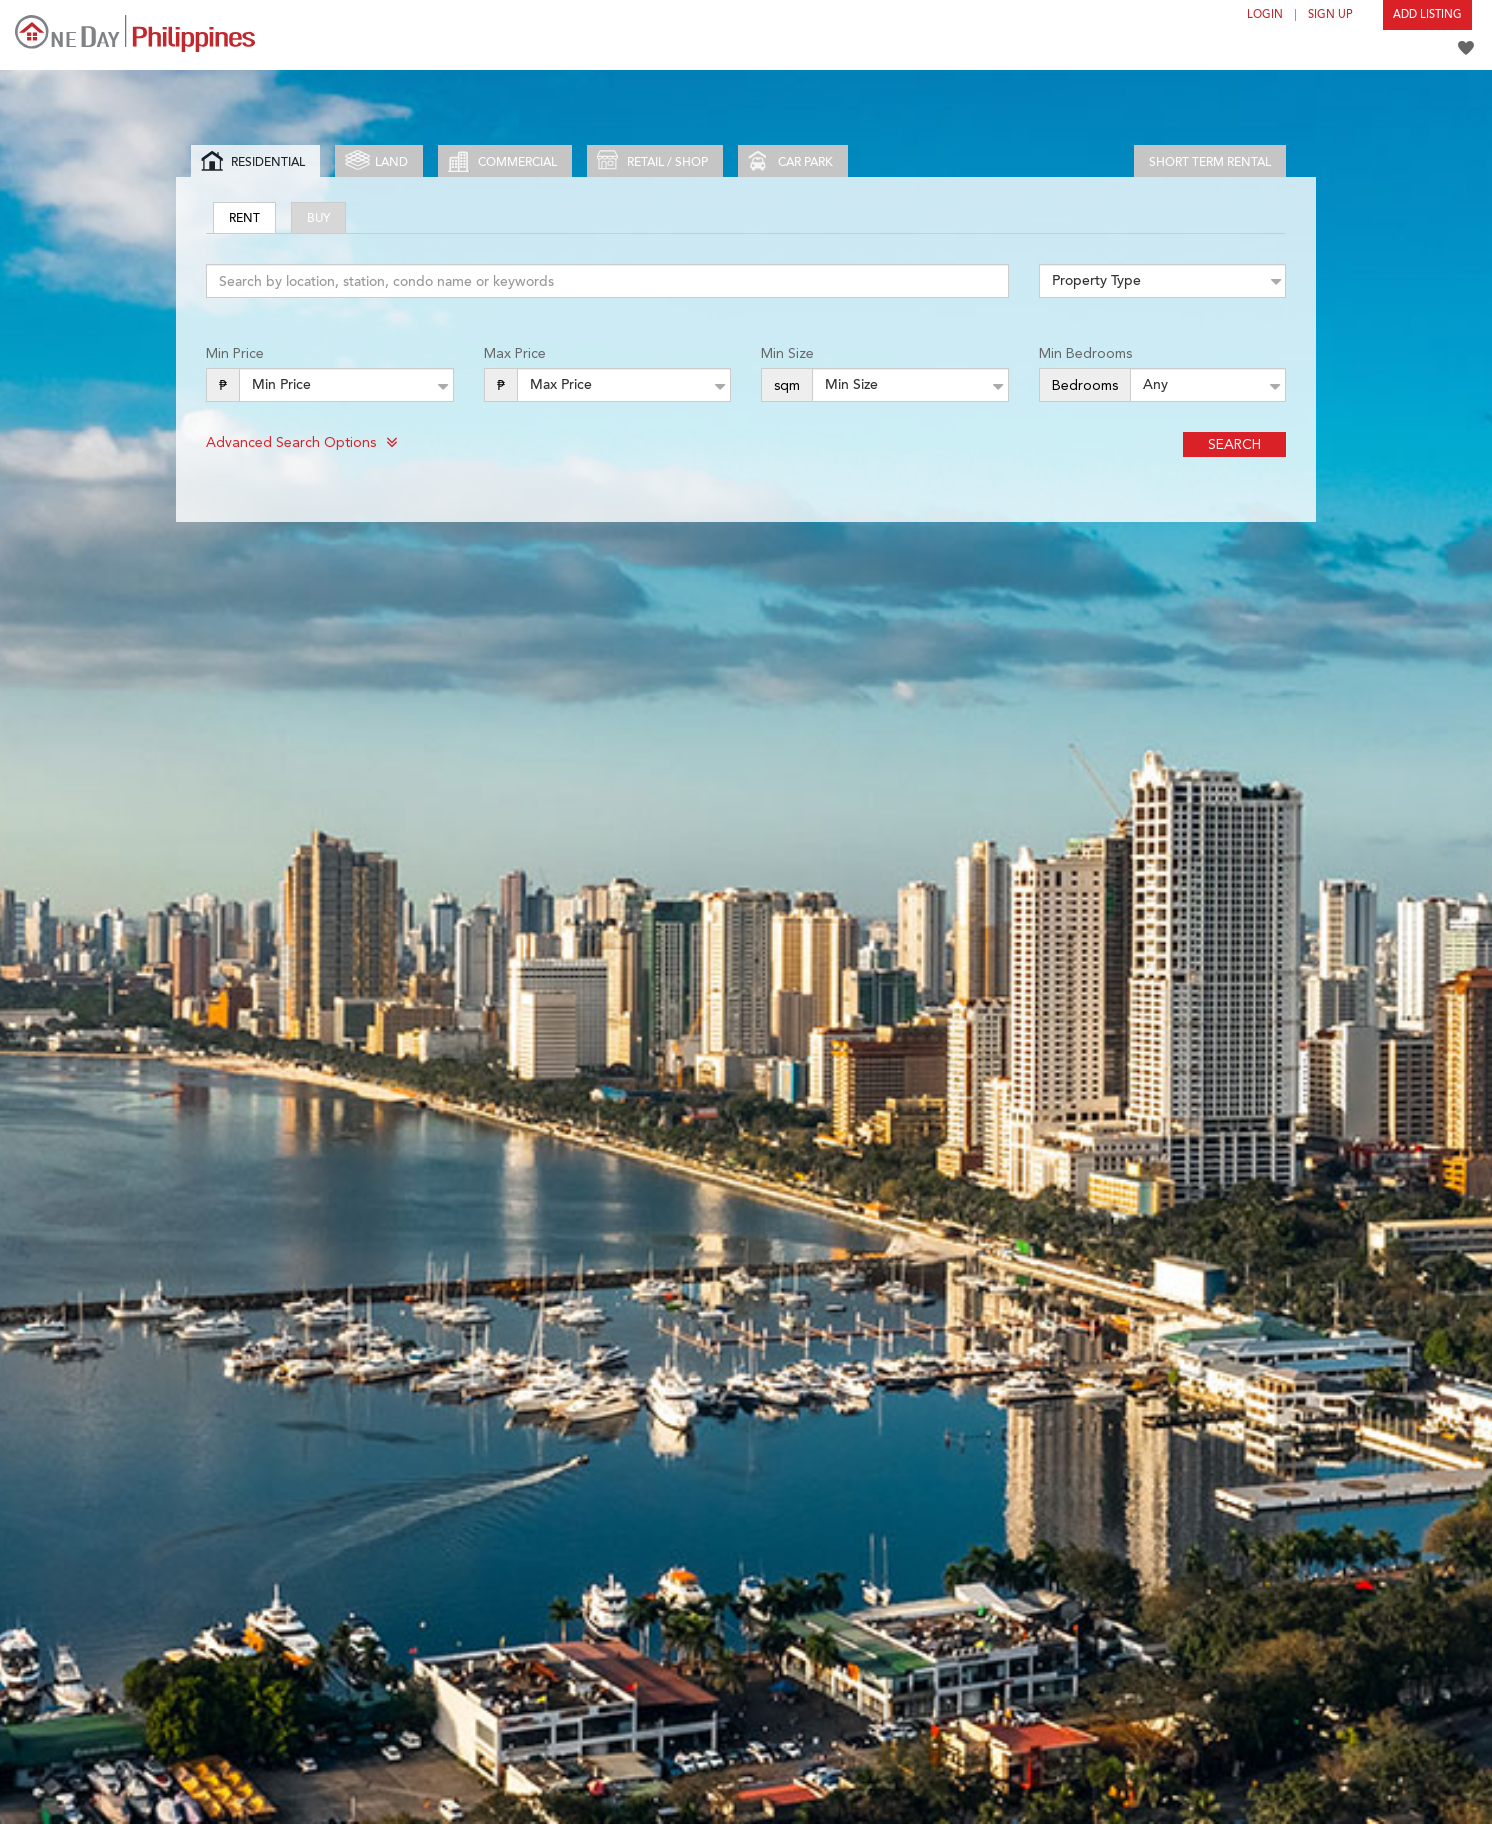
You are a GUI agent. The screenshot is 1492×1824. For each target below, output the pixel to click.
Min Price (235, 353)
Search (1234, 444)
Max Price (515, 353)
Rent (244, 218)
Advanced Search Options (302, 443)
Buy (318, 218)
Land (376, 161)
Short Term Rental (1210, 162)
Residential (253, 161)
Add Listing (1427, 14)
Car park (790, 161)
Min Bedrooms (1085, 353)
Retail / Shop (652, 161)
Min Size (787, 353)
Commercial (502, 161)
